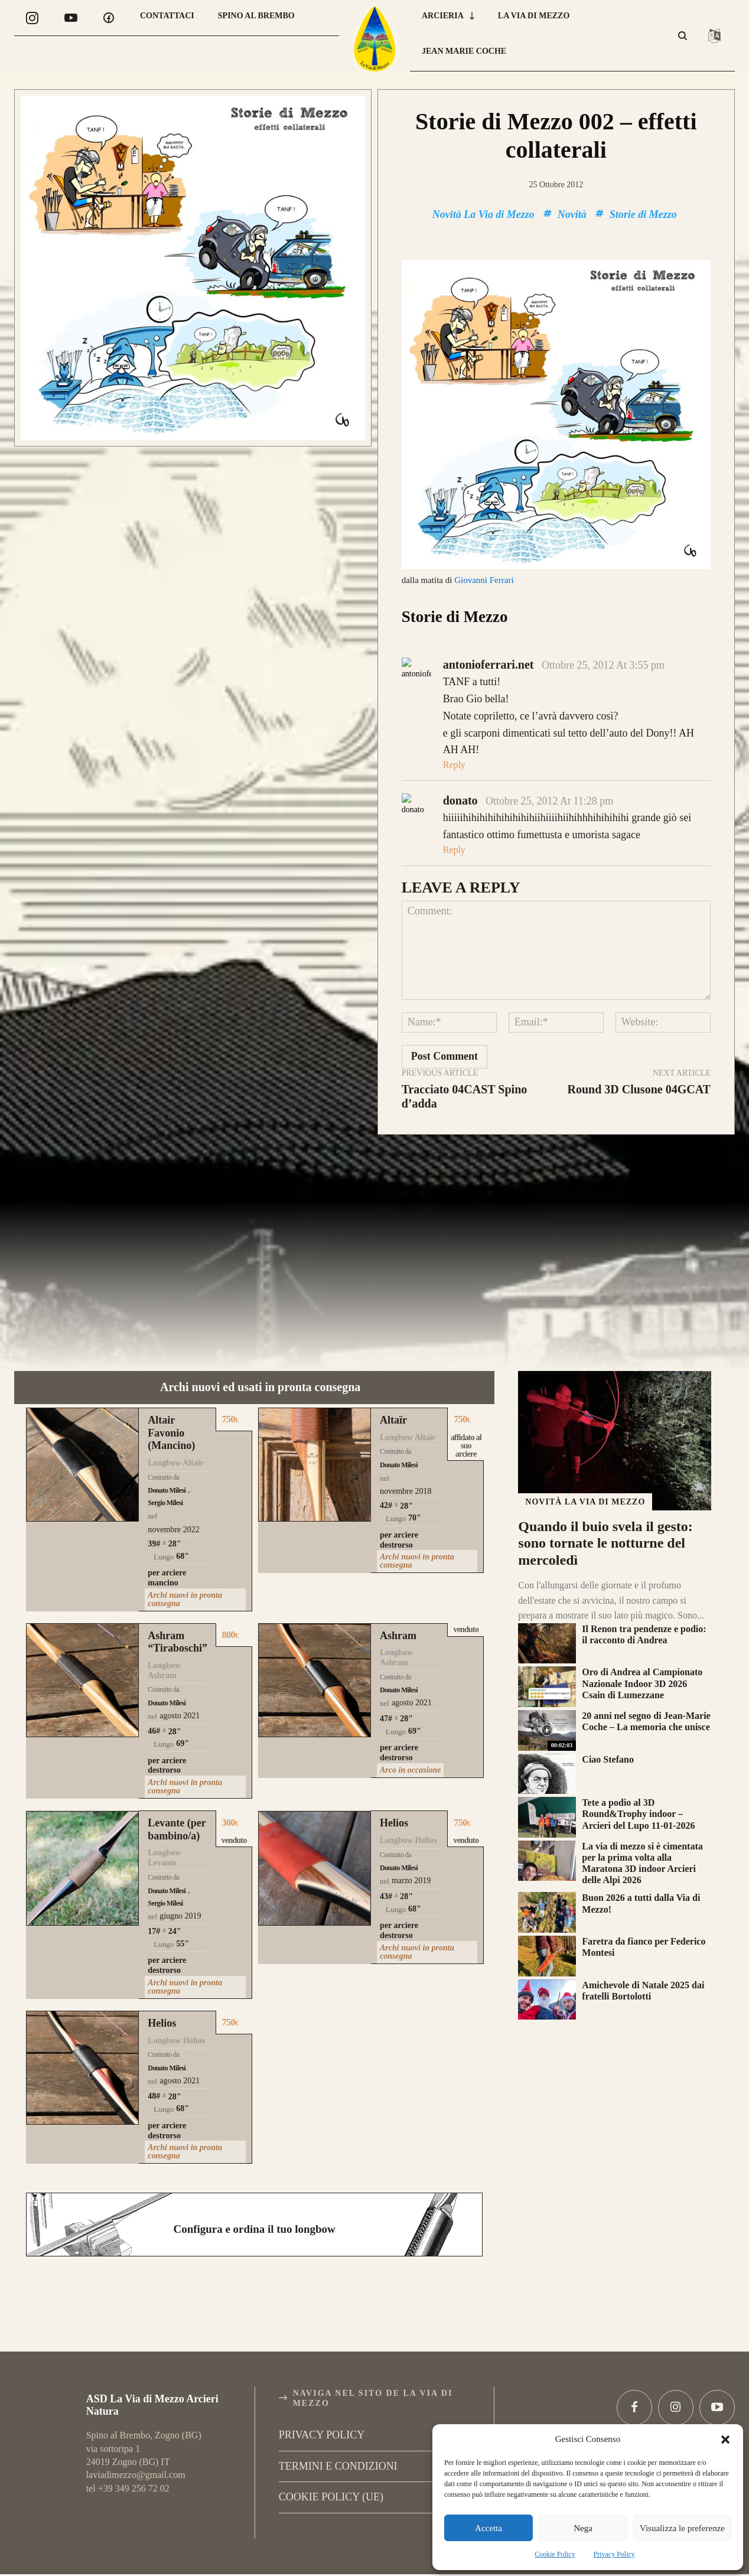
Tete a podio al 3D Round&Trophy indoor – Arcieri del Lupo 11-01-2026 (638, 1767)
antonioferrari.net (488, 618)
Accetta (488, 2528)
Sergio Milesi (165, 1457)
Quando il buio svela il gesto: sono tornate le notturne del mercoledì (605, 1497)
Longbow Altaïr (176, 1416)
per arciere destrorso (399, 1493)
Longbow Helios (408, 1794)
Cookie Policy (555, 2554)
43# (386, 1850)
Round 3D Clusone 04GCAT (638, 1043)
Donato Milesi (166, 1444)
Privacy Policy (614, 2554)
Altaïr (393, 1374)
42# (386, 1459)
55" (182, 1897)
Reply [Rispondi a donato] (454, 803)
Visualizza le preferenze (682, 2528)
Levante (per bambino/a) (177, 1783)
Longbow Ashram (164, 1624)
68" (182, 1509)
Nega (583, 2528)
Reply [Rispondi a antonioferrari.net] (454, 719)
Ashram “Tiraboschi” (177, 1595)
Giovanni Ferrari (483, 580)
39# (154, 1497)
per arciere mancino (167, 1531)
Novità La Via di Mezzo (483, 214)
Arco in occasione (410, 1723)
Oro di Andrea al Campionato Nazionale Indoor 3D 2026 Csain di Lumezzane (642, 1637)
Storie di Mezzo (643, 214)
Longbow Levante (164, 1811)
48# (154, 2050)
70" (414, 1471)
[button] (725, 2439)
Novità (572, 214)
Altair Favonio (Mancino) (171, 1386)
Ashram (398, 1589)
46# (154, 1685)
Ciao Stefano (608, 1713)
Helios (394, 1777)
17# (154, 1885)
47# (386, 1672)
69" (182, 1697)
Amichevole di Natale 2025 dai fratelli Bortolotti (643, 1944)
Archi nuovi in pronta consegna (185, 1552)
